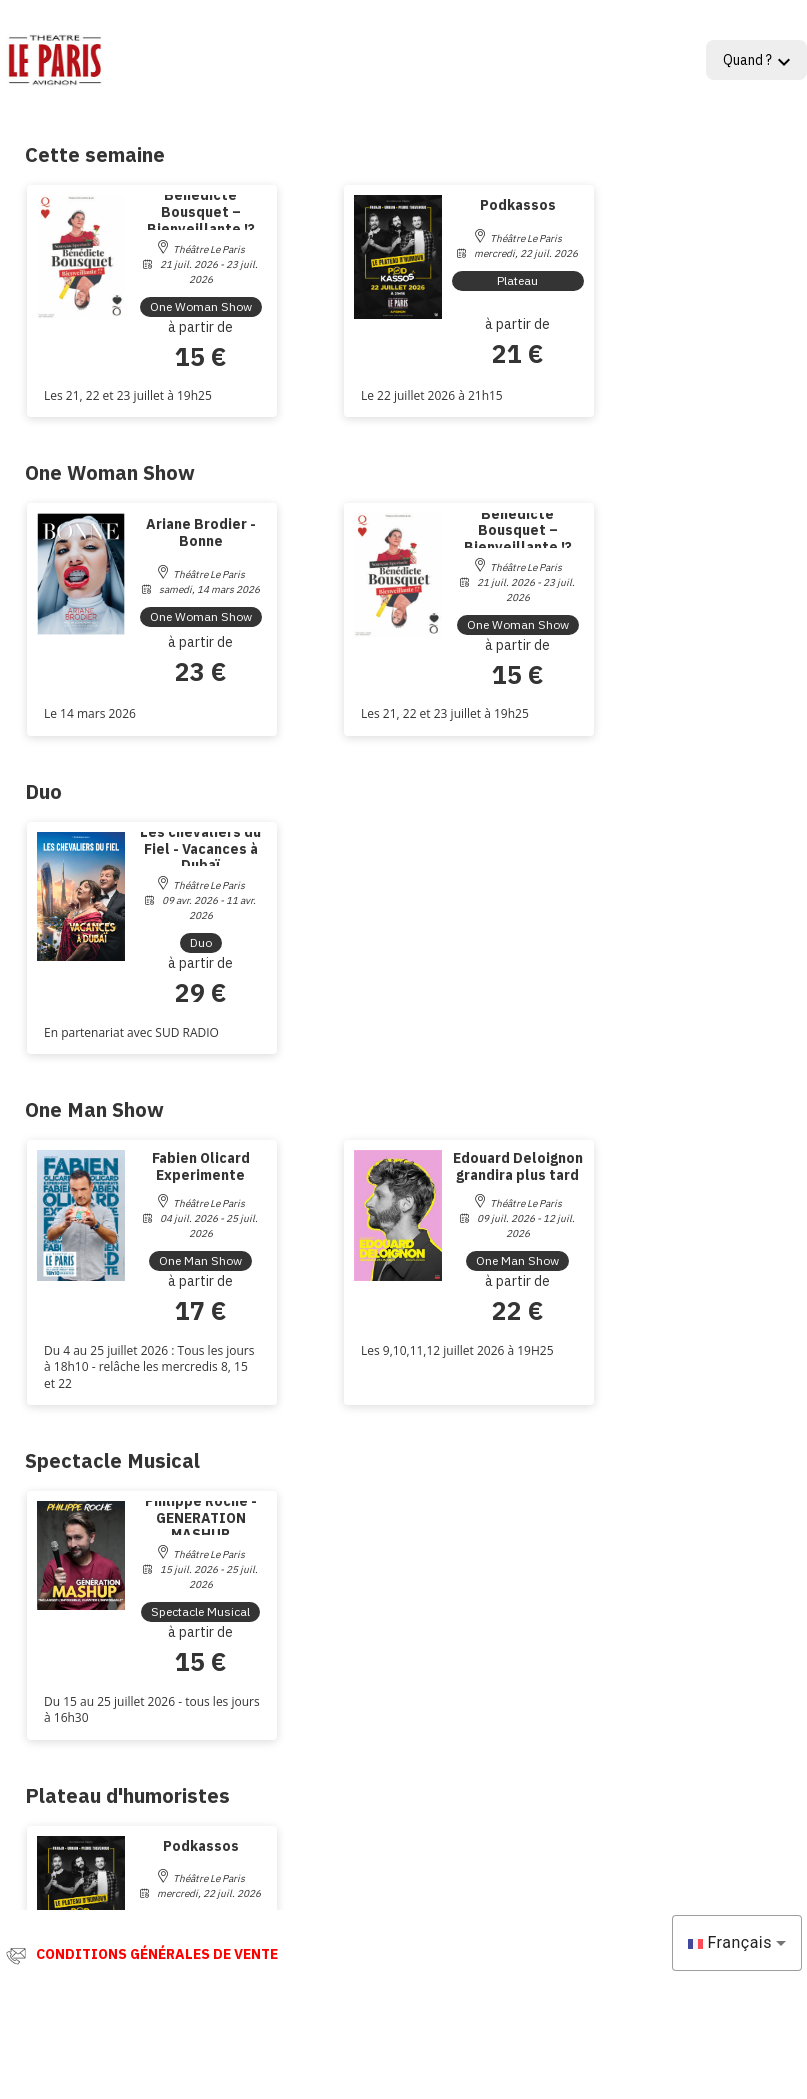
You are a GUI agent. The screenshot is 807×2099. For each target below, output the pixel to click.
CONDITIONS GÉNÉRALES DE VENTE (157, 1954)
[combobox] (737, 1943)
